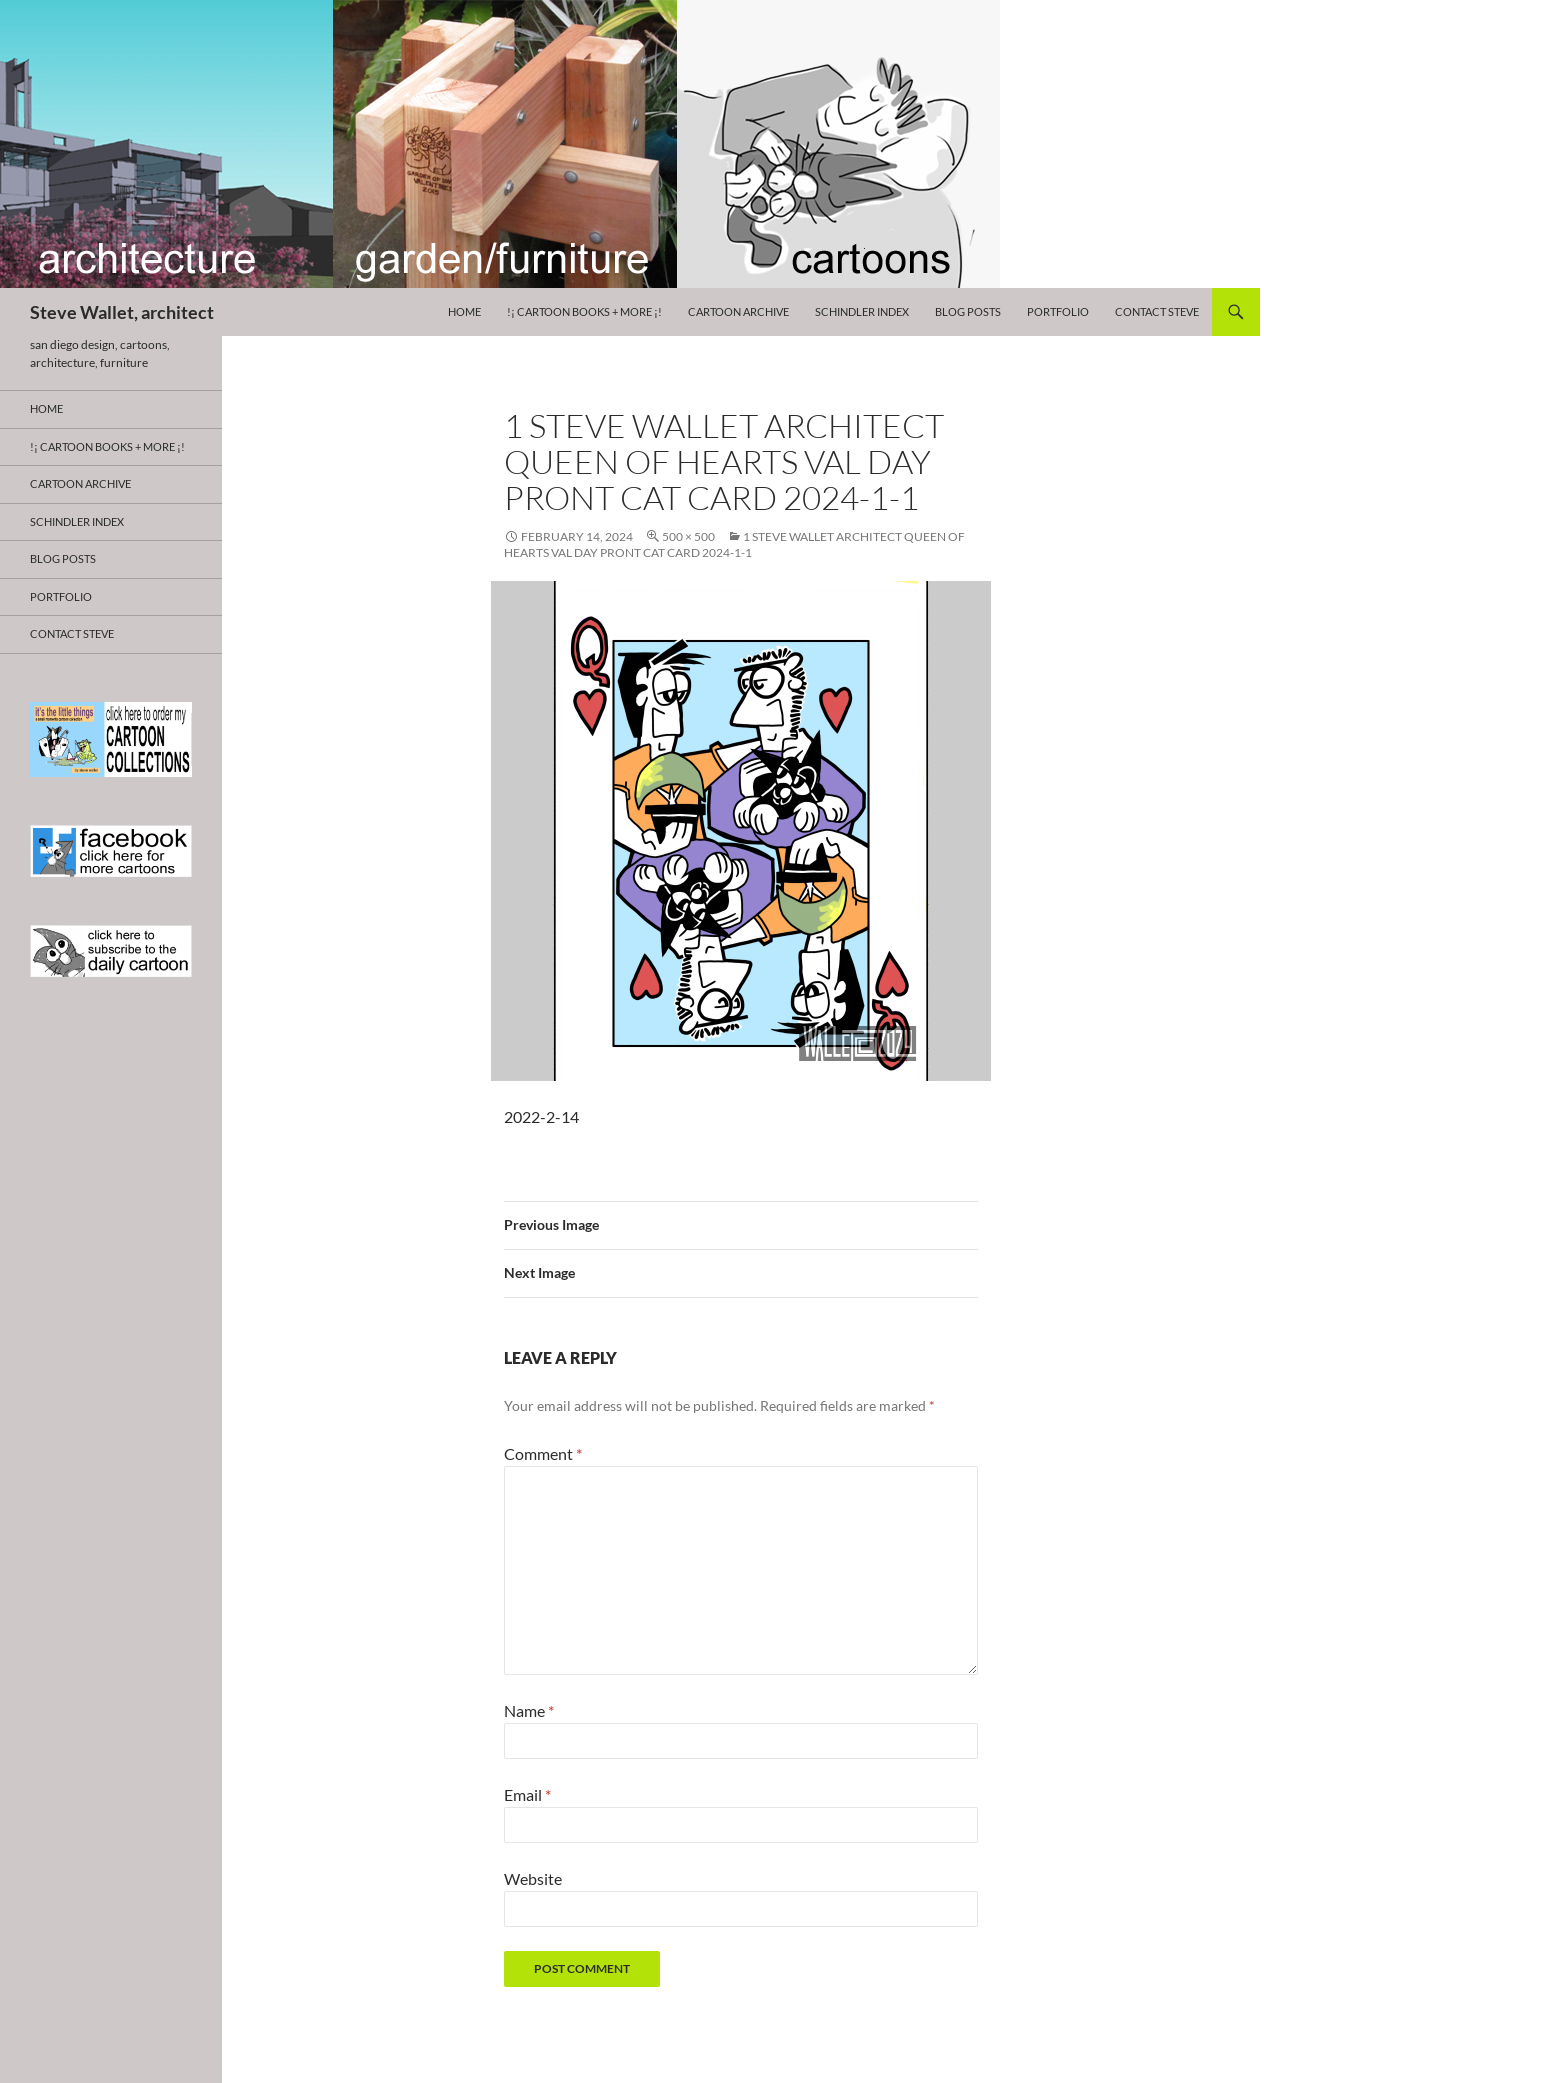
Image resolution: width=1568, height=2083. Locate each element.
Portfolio (1058, 311)
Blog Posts (968, 311)
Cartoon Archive (738, 311)
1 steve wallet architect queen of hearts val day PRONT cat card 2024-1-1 (734, 544)
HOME (464, 311)
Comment (543, 1453)
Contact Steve (1157, 311)
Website (533, 1878)
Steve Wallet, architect (122, 312)
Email (527, 1794)
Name (529, 1710)
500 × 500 (688, 536)
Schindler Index (862, 311)
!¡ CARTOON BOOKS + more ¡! (584, 311)
